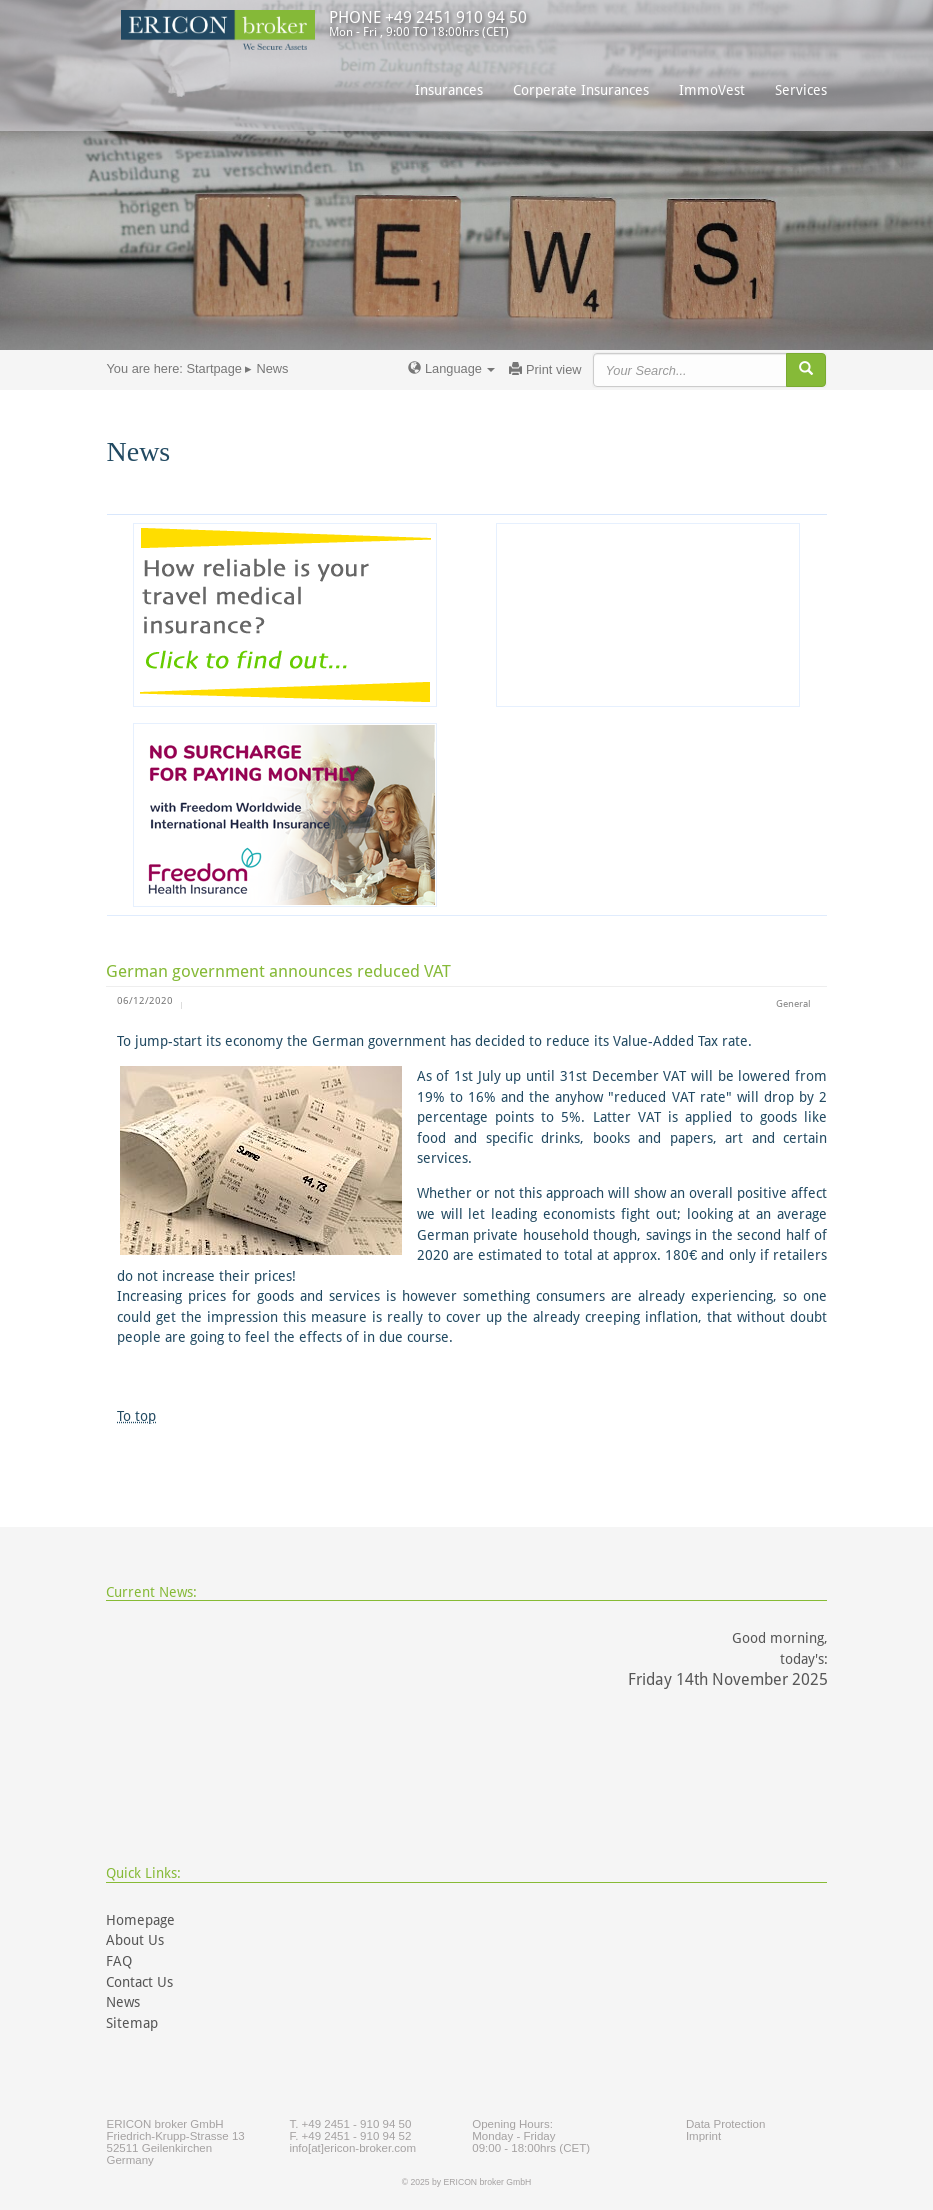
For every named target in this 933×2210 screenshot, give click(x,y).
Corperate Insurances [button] (581, 90)
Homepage (140, 1920)
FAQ (119, 1961)
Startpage (214, 368)
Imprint (703, 2136)
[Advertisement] (648, 615)
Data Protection (725, 2124)
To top (136, 1416)
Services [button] (801, 90)
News (123, 2002)
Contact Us (139, 1982)
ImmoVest (712, 90)
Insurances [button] (449, 90)
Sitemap (132, 2023)
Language (451, 368)
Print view (545, 369)
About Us (135, 1940)
